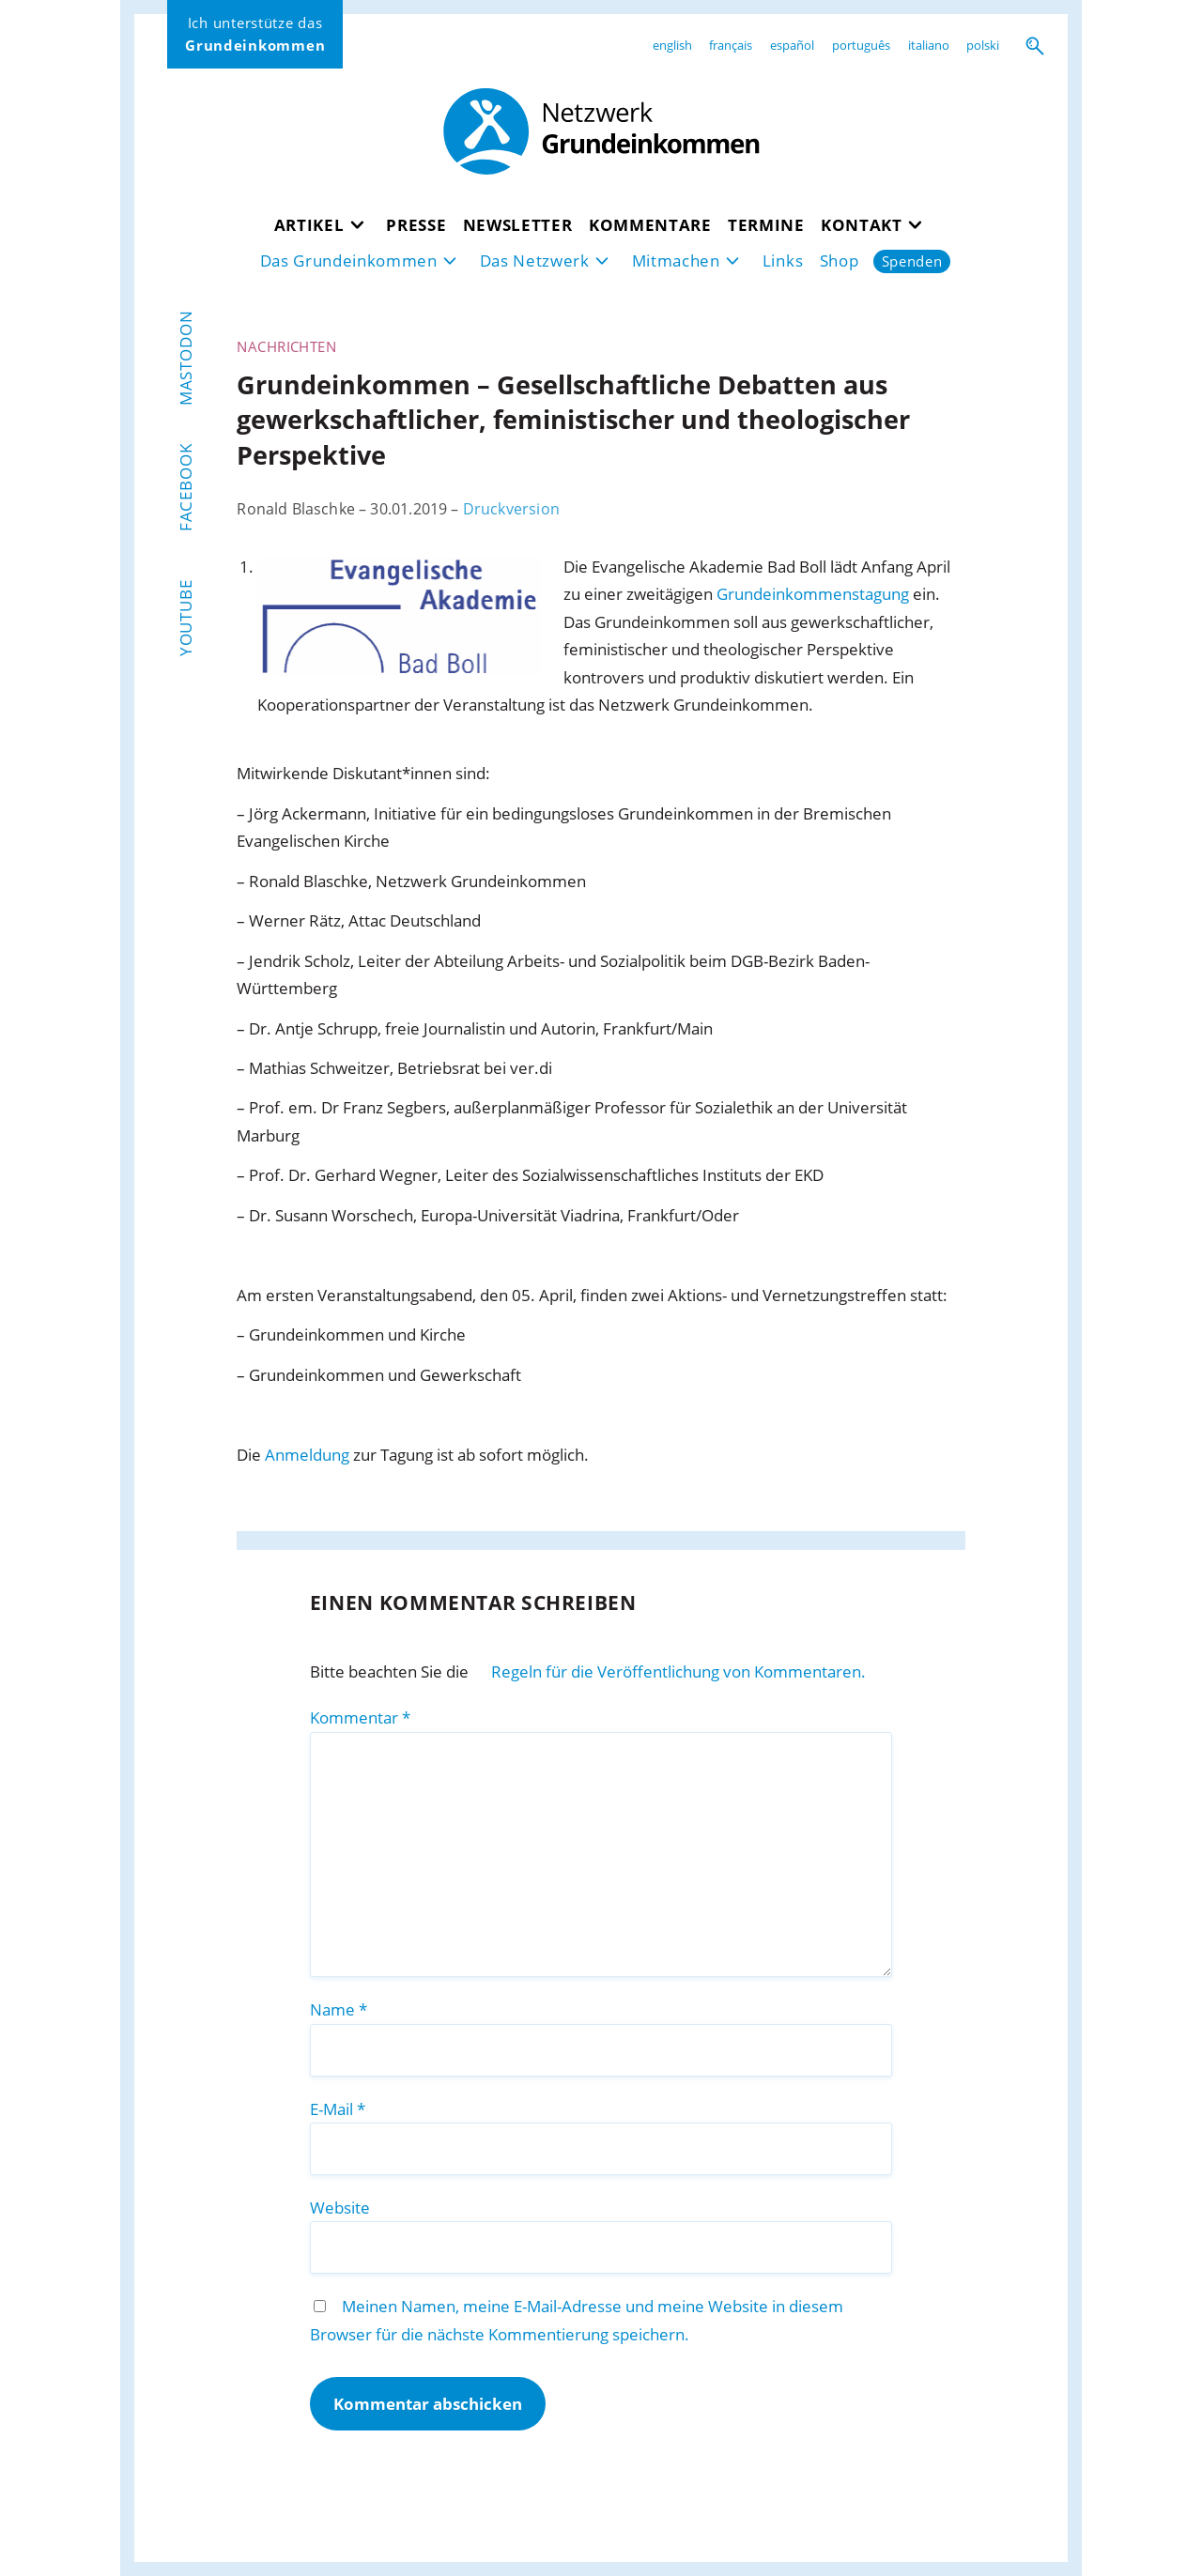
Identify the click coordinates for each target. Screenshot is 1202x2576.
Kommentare (650, 225)
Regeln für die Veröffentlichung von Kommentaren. (678, 1671)
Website (340, 2207)
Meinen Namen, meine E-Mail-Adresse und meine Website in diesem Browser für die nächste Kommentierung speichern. (576, 2319)
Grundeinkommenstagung (813, 594)
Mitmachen (676, 260)
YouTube (185, 618)
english (672, 45)
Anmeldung (307, 1454)
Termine (766, 225)
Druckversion (511, 508)
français (730, 45)
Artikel (309, 225)
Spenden (912, 261)
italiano (928, 45)
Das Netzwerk (535, 260)
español (792, 45)
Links (783, 260)
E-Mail (337, 2109)
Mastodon (185, 358)
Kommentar (360, 1717)
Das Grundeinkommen (349, 260)
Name (338, 2009)
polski (982, 45)
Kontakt (861, 225)
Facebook (185, 487)
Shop (839, 260)
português (861, 45)
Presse (416, 225)
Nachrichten (286, 346)
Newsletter (518, 225)
